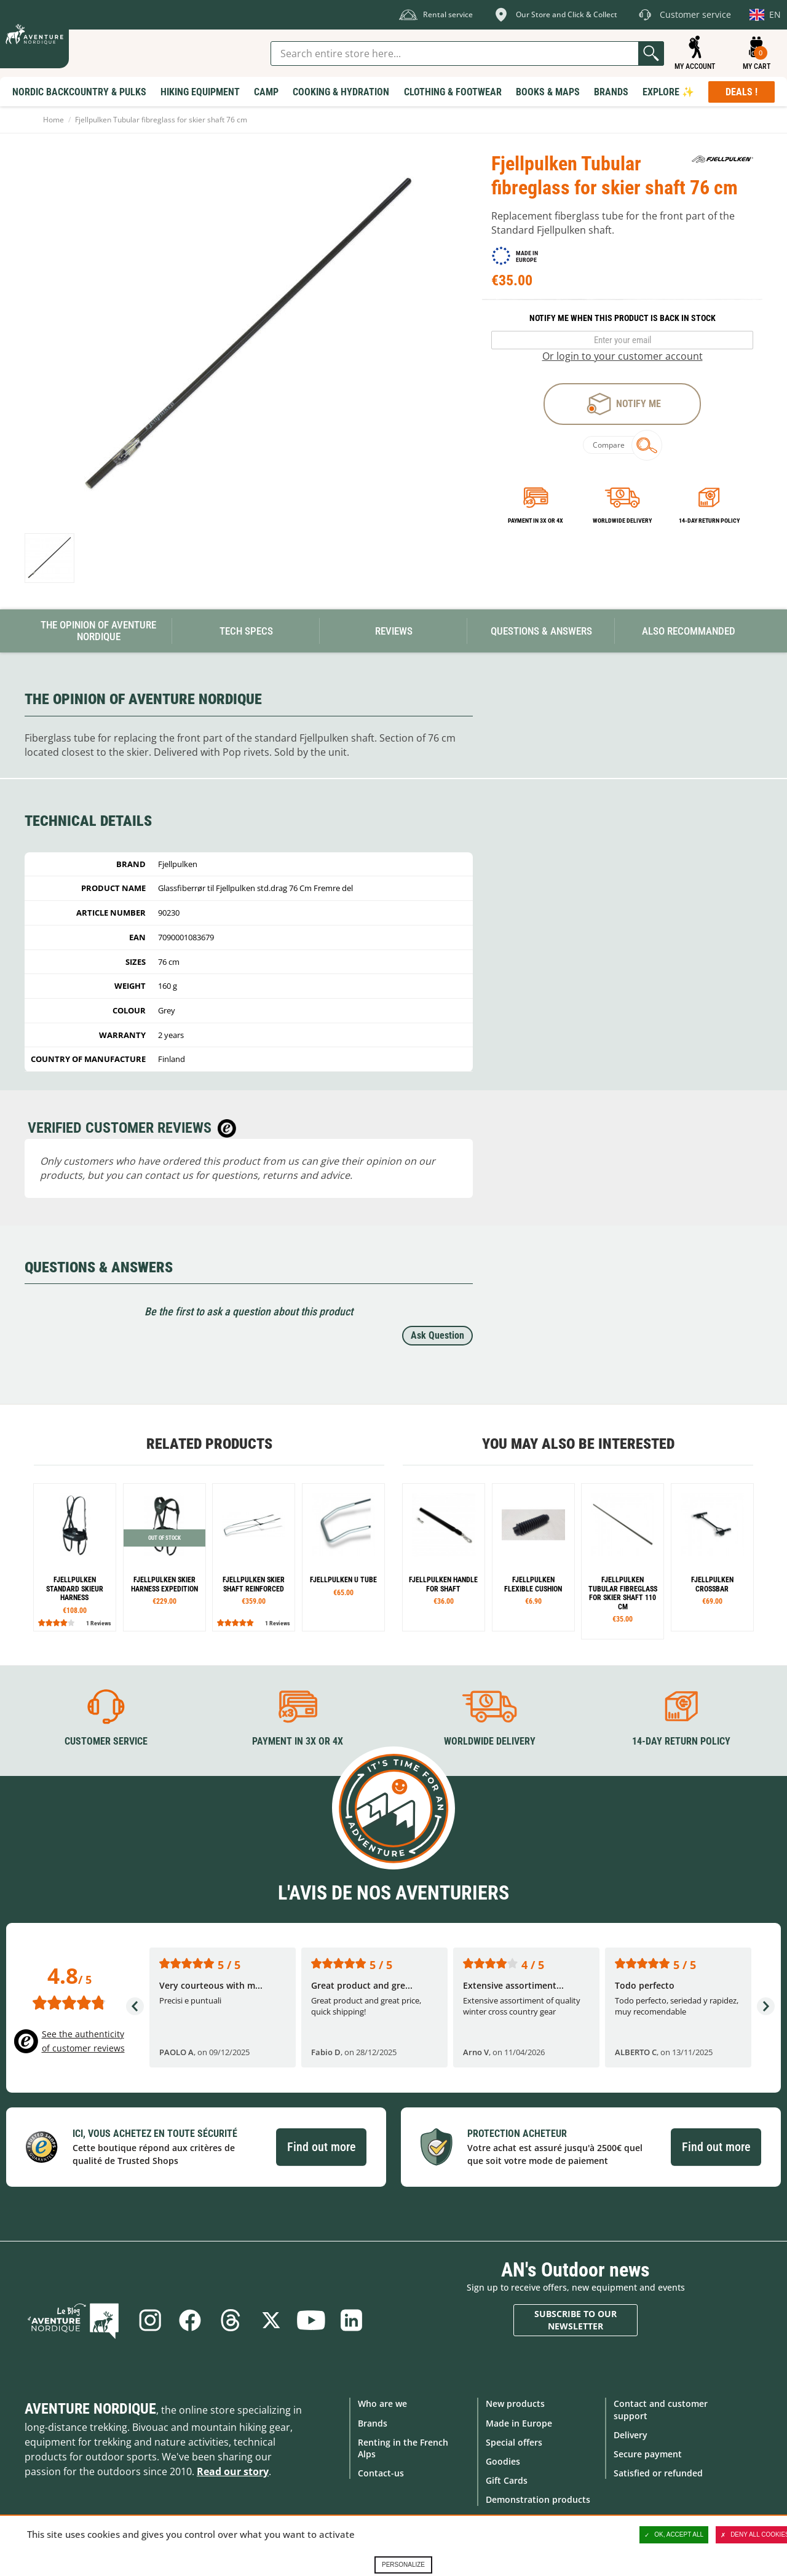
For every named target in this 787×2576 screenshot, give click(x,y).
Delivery (630, 2435)
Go (651, 53)
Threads (230, 2320)
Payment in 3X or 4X (297, 1741)
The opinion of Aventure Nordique (98, 631)
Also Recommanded (688, 631)
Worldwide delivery (622, 520)
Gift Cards (507, 2480)
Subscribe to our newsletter (575, 2320)
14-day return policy (709, 520)
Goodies (503, 2461)
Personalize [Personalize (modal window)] (403, 2564)
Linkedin (352, 2320)
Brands (372, 2422)
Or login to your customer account (622, 356)
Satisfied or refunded (658, 2473)
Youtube (311, 2320)
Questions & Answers (541, 631)
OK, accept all (673, 2534)
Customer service (106, 1741)
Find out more (321, 2146)
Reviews (394, 631)
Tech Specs (246, 631)
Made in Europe (519, 2422)
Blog (75, 2320)
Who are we (382, 2403)
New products (515, 2403)
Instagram (149, 2320)
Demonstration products (538, 2499)
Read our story (233, 2471)
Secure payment (648, 2454)
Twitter (271, 2320)
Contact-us (381, 2473)
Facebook (190, 2320)
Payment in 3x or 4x (535, 520)
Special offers (514, 2442)
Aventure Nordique (90, 2408)
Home (53, 119)
